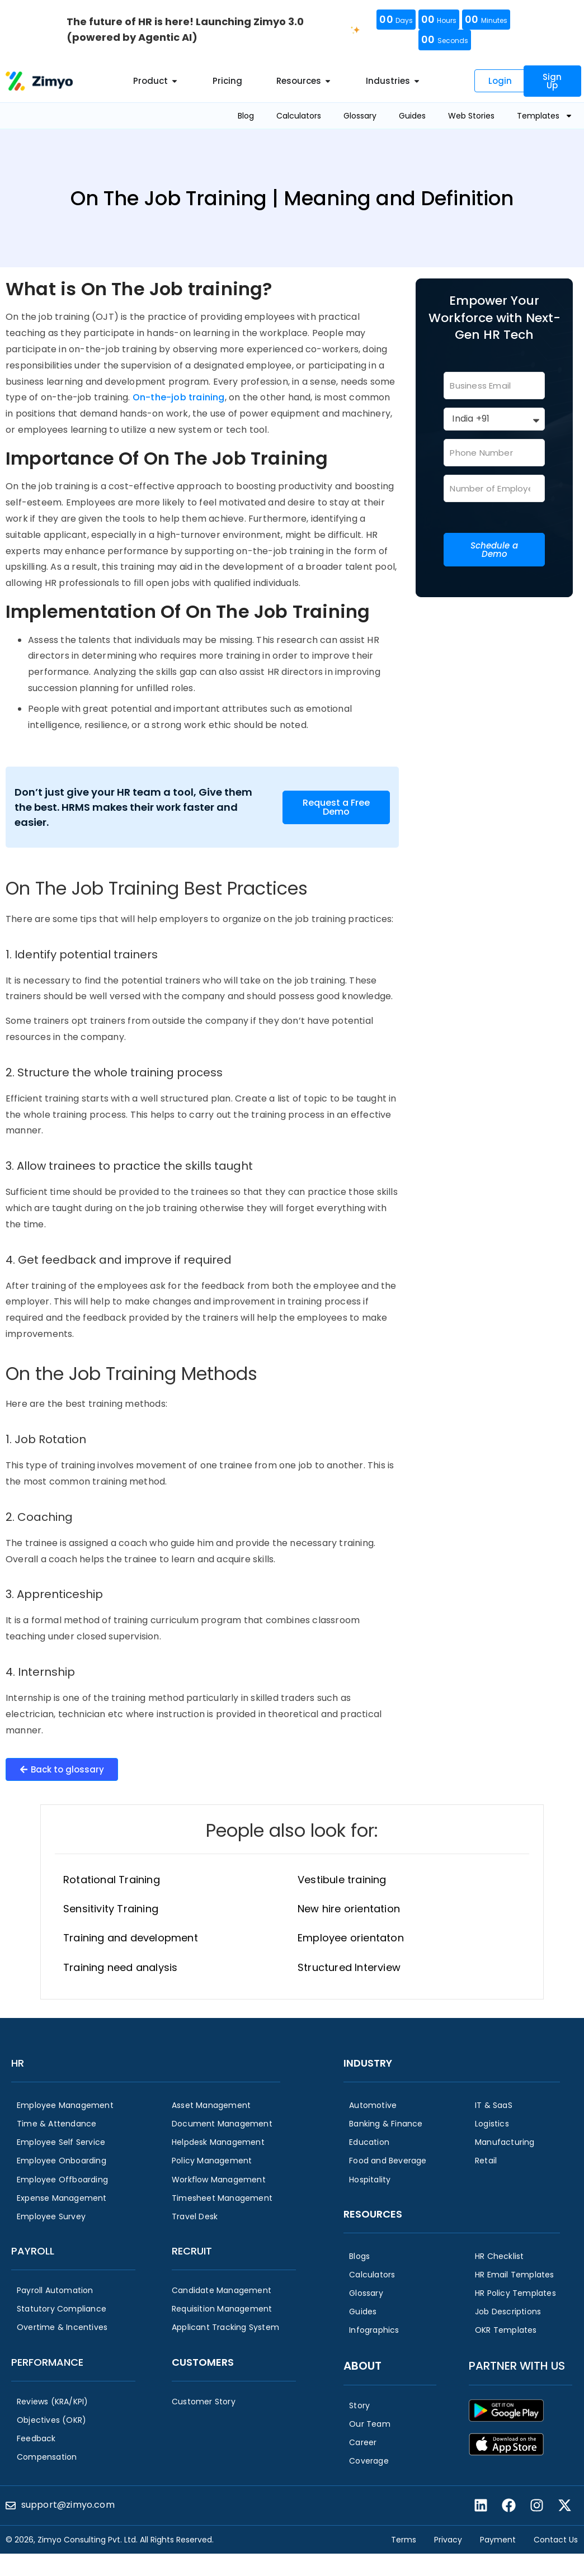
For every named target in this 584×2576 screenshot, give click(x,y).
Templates (545, 115)
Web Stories (471, 115)
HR (17, 2063)
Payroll (32, 2251)
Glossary (359, 115)
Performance (47, 2362)
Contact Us (556, 2539)
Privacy (448, 2539)
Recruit (192, 2251)
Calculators (298, 115)
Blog (246, 115)
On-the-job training (179, 397)
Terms (403, 2539)
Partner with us (517, 2366)
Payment (498, 2539)
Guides (412, 115)
